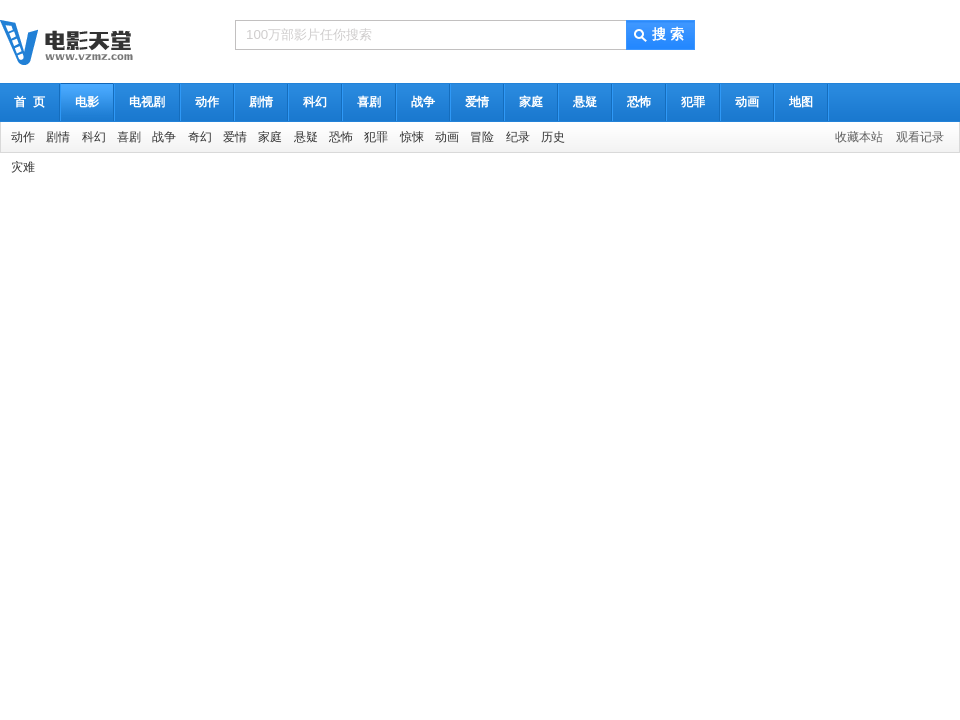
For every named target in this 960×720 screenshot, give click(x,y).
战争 (423, 102)
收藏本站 (859, 137)
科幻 (315, 102)
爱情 (477, 102)
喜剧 (369, 102)
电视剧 (147, 102)
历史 (553, 137)
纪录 (518, 137)
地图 (801, 102)
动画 (747, 102)
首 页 (29, 102)
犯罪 (693, 102)
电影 (87, 102)
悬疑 (585, 102)
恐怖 (639, 102)
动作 (207, 102)
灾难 (23, 167)
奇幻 (200, 137)
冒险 (482, 137)
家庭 (531, 102)
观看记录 (920, 137)
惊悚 (412, 137)
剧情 (261, 102)
